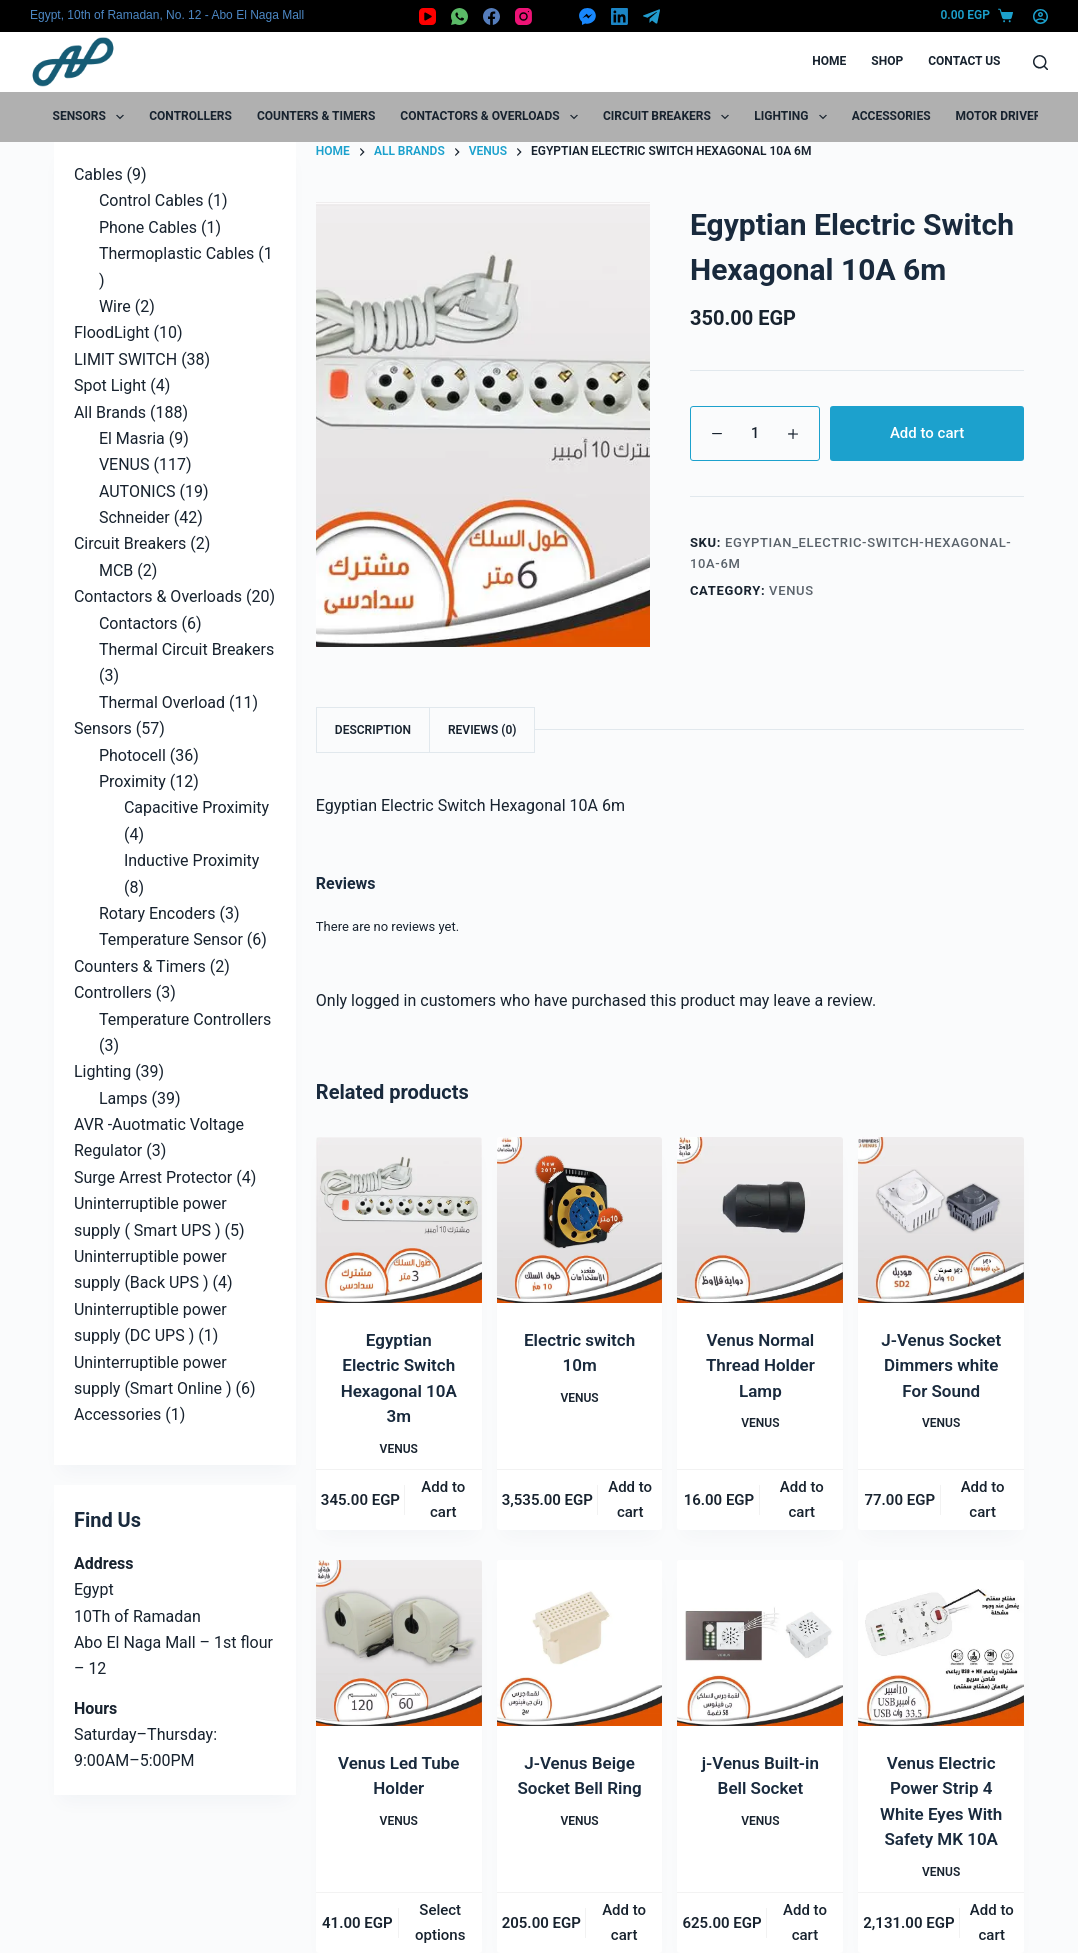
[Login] (1040, 16)
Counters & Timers (316, 116)
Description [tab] (373, 730)
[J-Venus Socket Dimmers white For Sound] (941, 1220)
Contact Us (964, 61)
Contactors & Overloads (493, 117)
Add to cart (927, 433)
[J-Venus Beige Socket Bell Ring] (580, 1643)
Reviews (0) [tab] (482, 730)
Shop (887, 61)
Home (829, 61)
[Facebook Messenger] (587, 16)
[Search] (1040, 62)
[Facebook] (491, 16)
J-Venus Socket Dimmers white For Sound (941, 1365)
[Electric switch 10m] (580, 1220)
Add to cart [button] (443, 1499)
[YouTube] (427, 16)
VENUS (791, 590)
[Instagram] (523, 16)
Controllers (190, 116)
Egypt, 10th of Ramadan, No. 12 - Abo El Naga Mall (167, 15)
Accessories (891, 116)
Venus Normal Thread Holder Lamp (760, 1365)
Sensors (93, 117)
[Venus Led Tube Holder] (399, 1643)
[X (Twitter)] (555, 16)
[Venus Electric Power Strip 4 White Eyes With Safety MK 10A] (941, 1643)
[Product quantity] (755, 433)
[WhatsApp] (459, 16)
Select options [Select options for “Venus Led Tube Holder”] (440, 1922)
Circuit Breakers (670, 117)
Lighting (794, 117)
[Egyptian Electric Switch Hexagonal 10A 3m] (399, 1220)
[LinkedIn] (619, 16)
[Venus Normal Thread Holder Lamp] (760, 1220)
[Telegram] (651, 16)
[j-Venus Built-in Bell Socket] (760, 1643)
